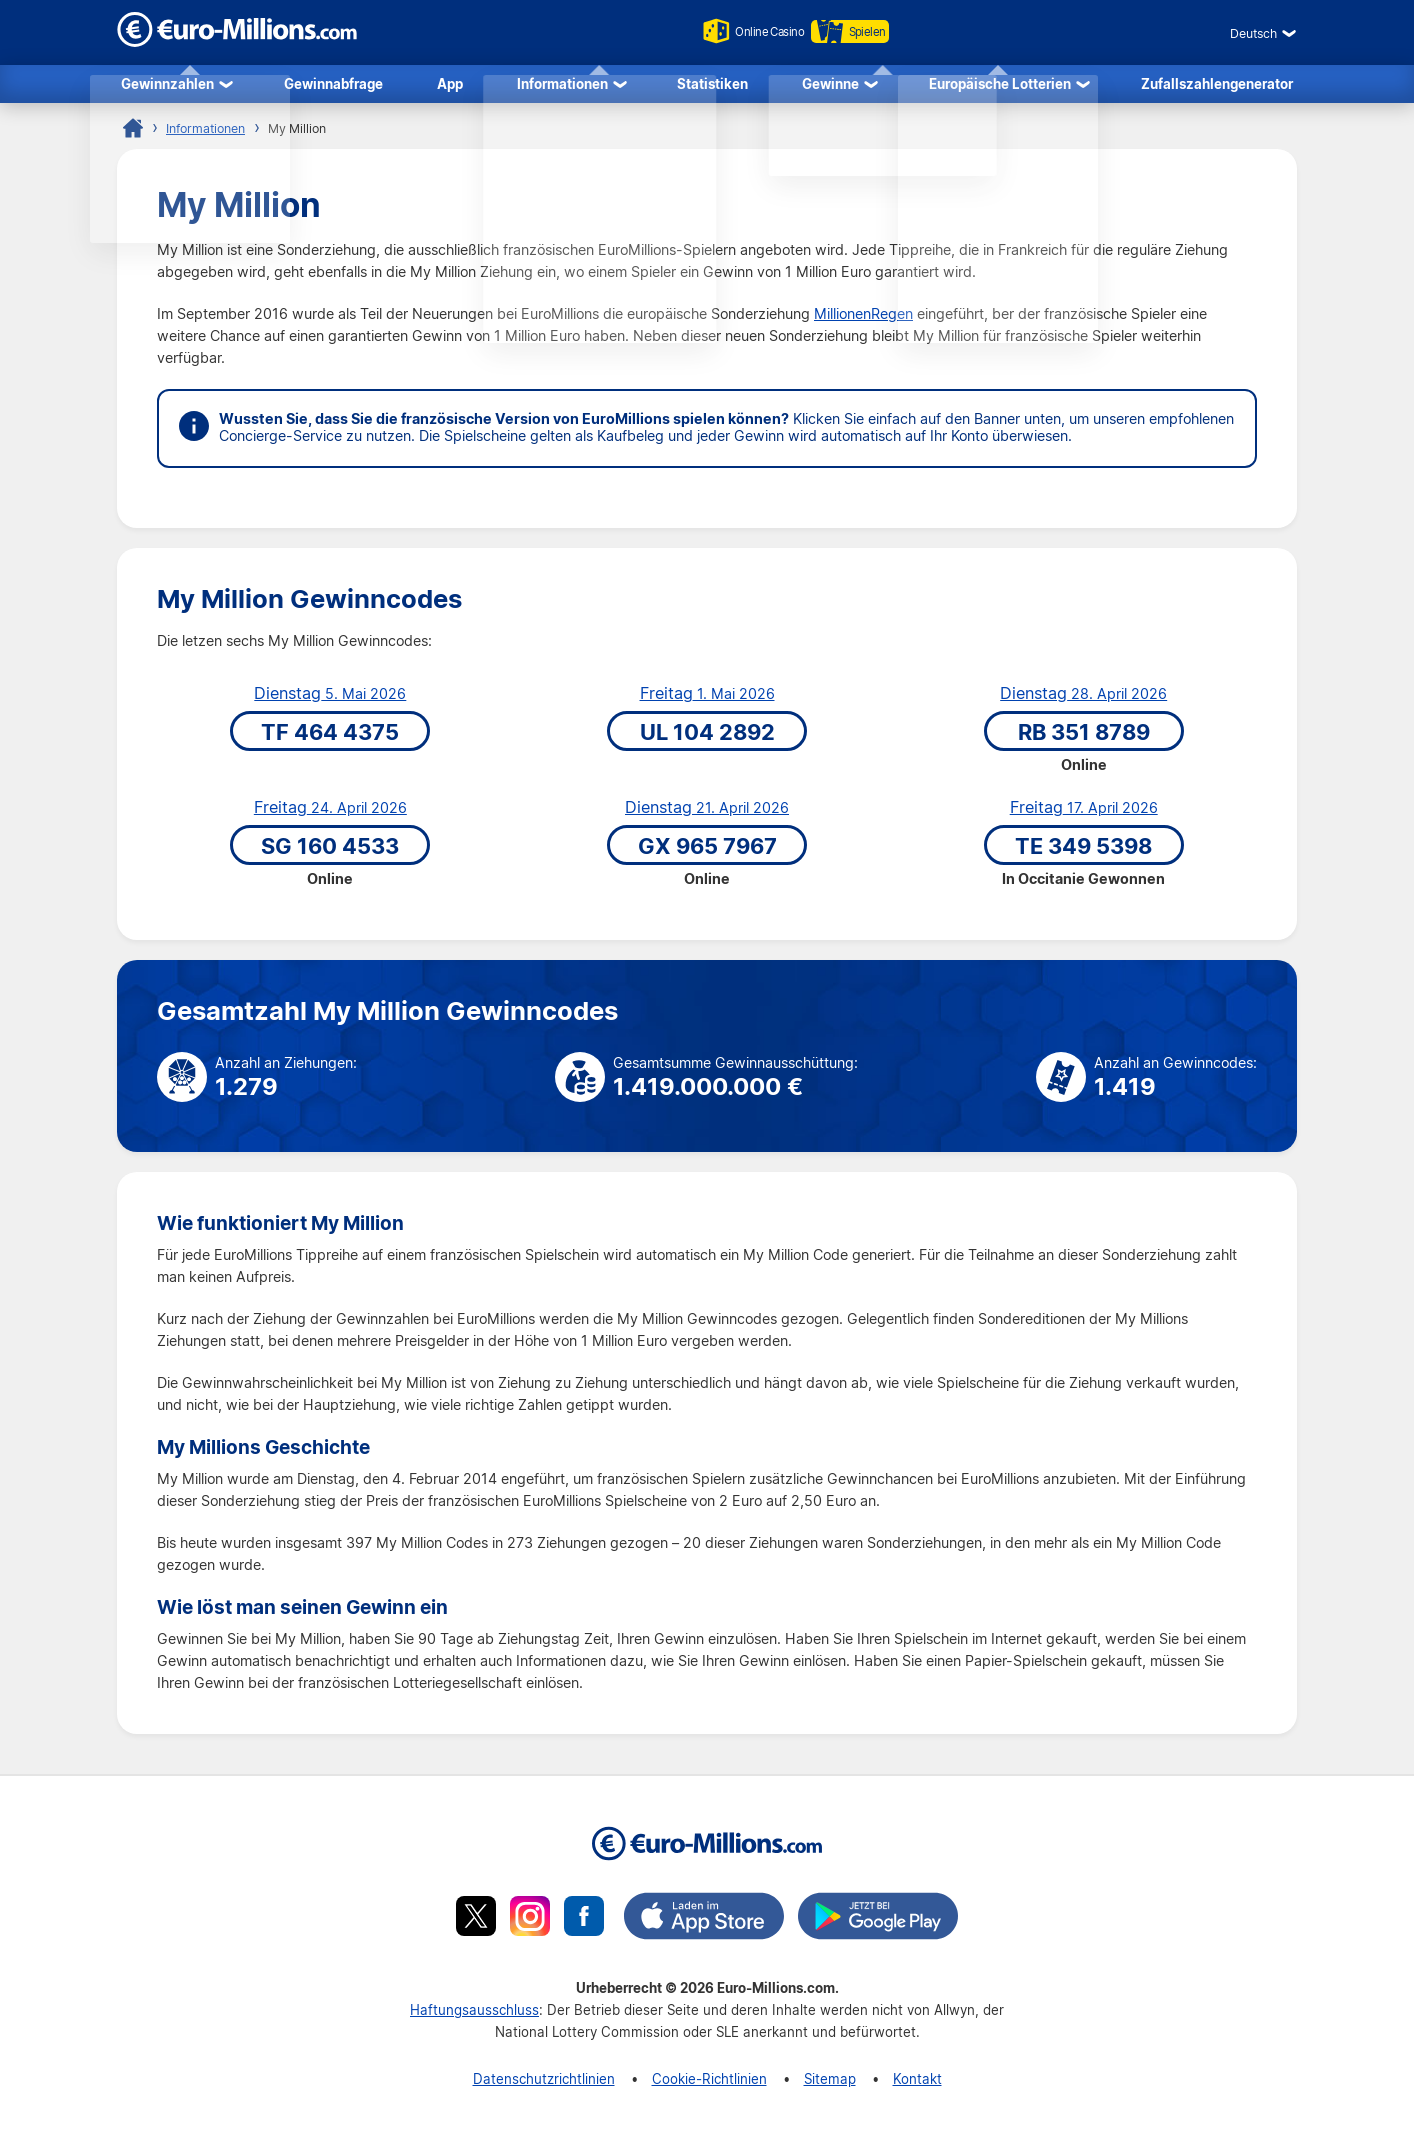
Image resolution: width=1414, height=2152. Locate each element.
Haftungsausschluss (474, 2016)
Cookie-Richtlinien (709, 2085)
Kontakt (917, 2085)
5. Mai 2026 (330, 701)
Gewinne (830, 86)
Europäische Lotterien (1000, 86)
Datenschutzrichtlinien (544, 2085)
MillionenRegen (863, 321)
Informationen (562, 86)
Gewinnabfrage (333, 86)
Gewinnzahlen (167, 86)
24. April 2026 (330, 815)
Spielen (862, 31)
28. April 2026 (1083, 701)
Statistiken (712, 86)
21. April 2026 (707, 815)
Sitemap (830, 2085)
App (450, 86)
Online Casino (743, 31)
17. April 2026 (1084, 815)
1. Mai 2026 (707, 701)
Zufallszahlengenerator (1217, 86)
